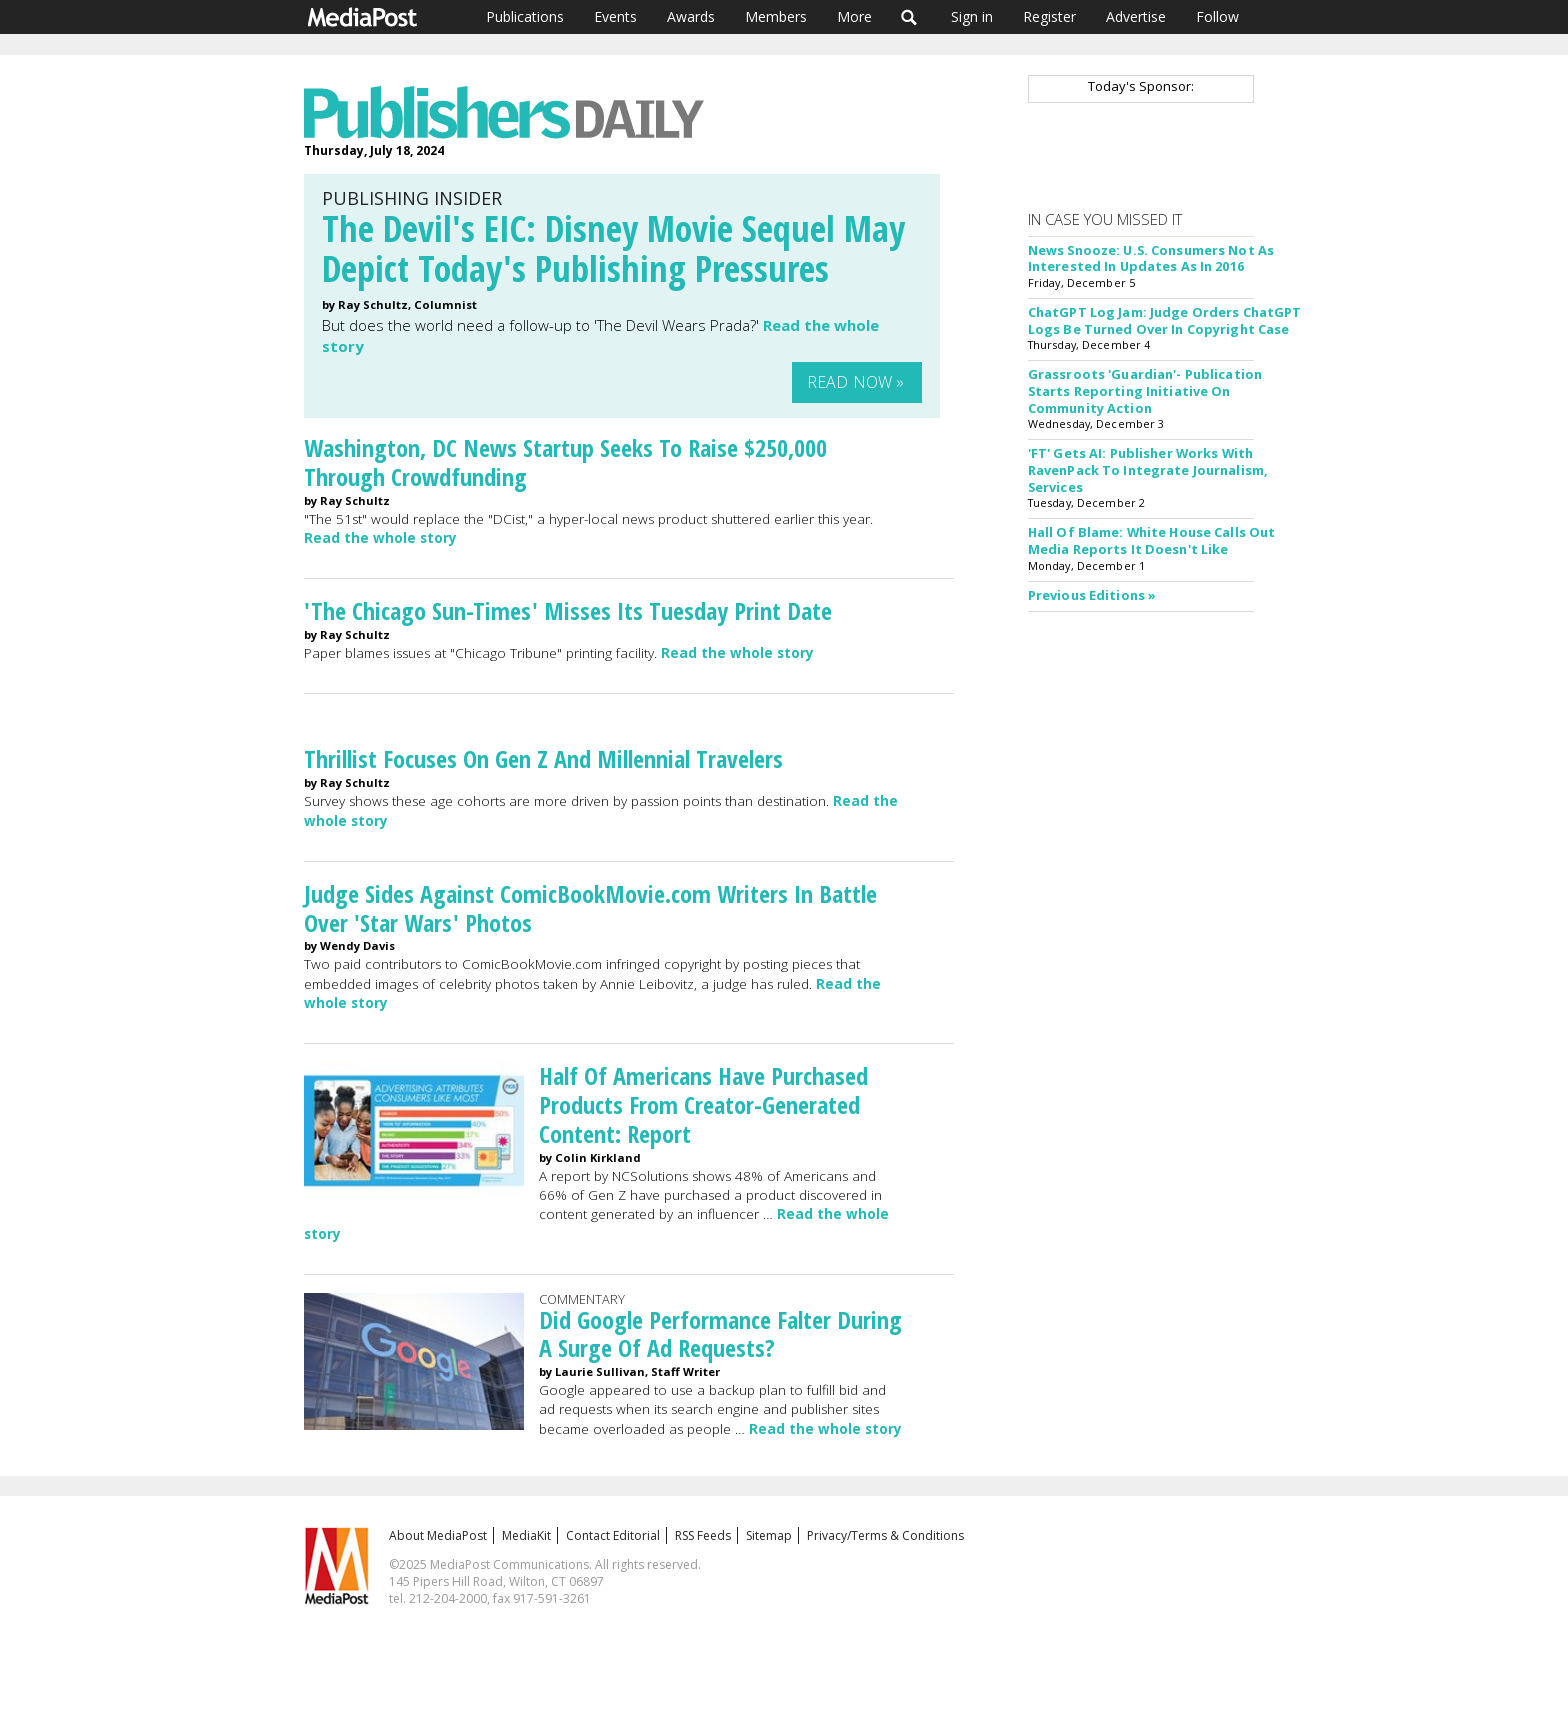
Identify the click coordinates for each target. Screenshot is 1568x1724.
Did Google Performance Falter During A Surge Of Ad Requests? (720, 1334)
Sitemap (769, 1535)
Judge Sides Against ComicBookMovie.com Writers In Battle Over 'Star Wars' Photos (590, 908)
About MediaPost (438, 1535)
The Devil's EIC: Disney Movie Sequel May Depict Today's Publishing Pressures (613, 248)
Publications (525, 16)
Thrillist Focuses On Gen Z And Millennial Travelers (543, 758)
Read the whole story (380, 538)
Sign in (972, 16)
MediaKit (526, 1535)
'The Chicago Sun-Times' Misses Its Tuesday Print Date (568, 610)
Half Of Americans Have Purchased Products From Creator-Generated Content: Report (703, 1104)
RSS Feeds (703, 1535)
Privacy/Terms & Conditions (885, 1535)
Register (1049, 16)
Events (615, 16)
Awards (691, 16)
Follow (1217, 16)
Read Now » (856, 382)
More (854, 16)
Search (909, 17)
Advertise (1136, 16)
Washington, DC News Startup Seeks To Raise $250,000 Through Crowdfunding (565, 462)
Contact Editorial (613, 1535)
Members (776, 16)
